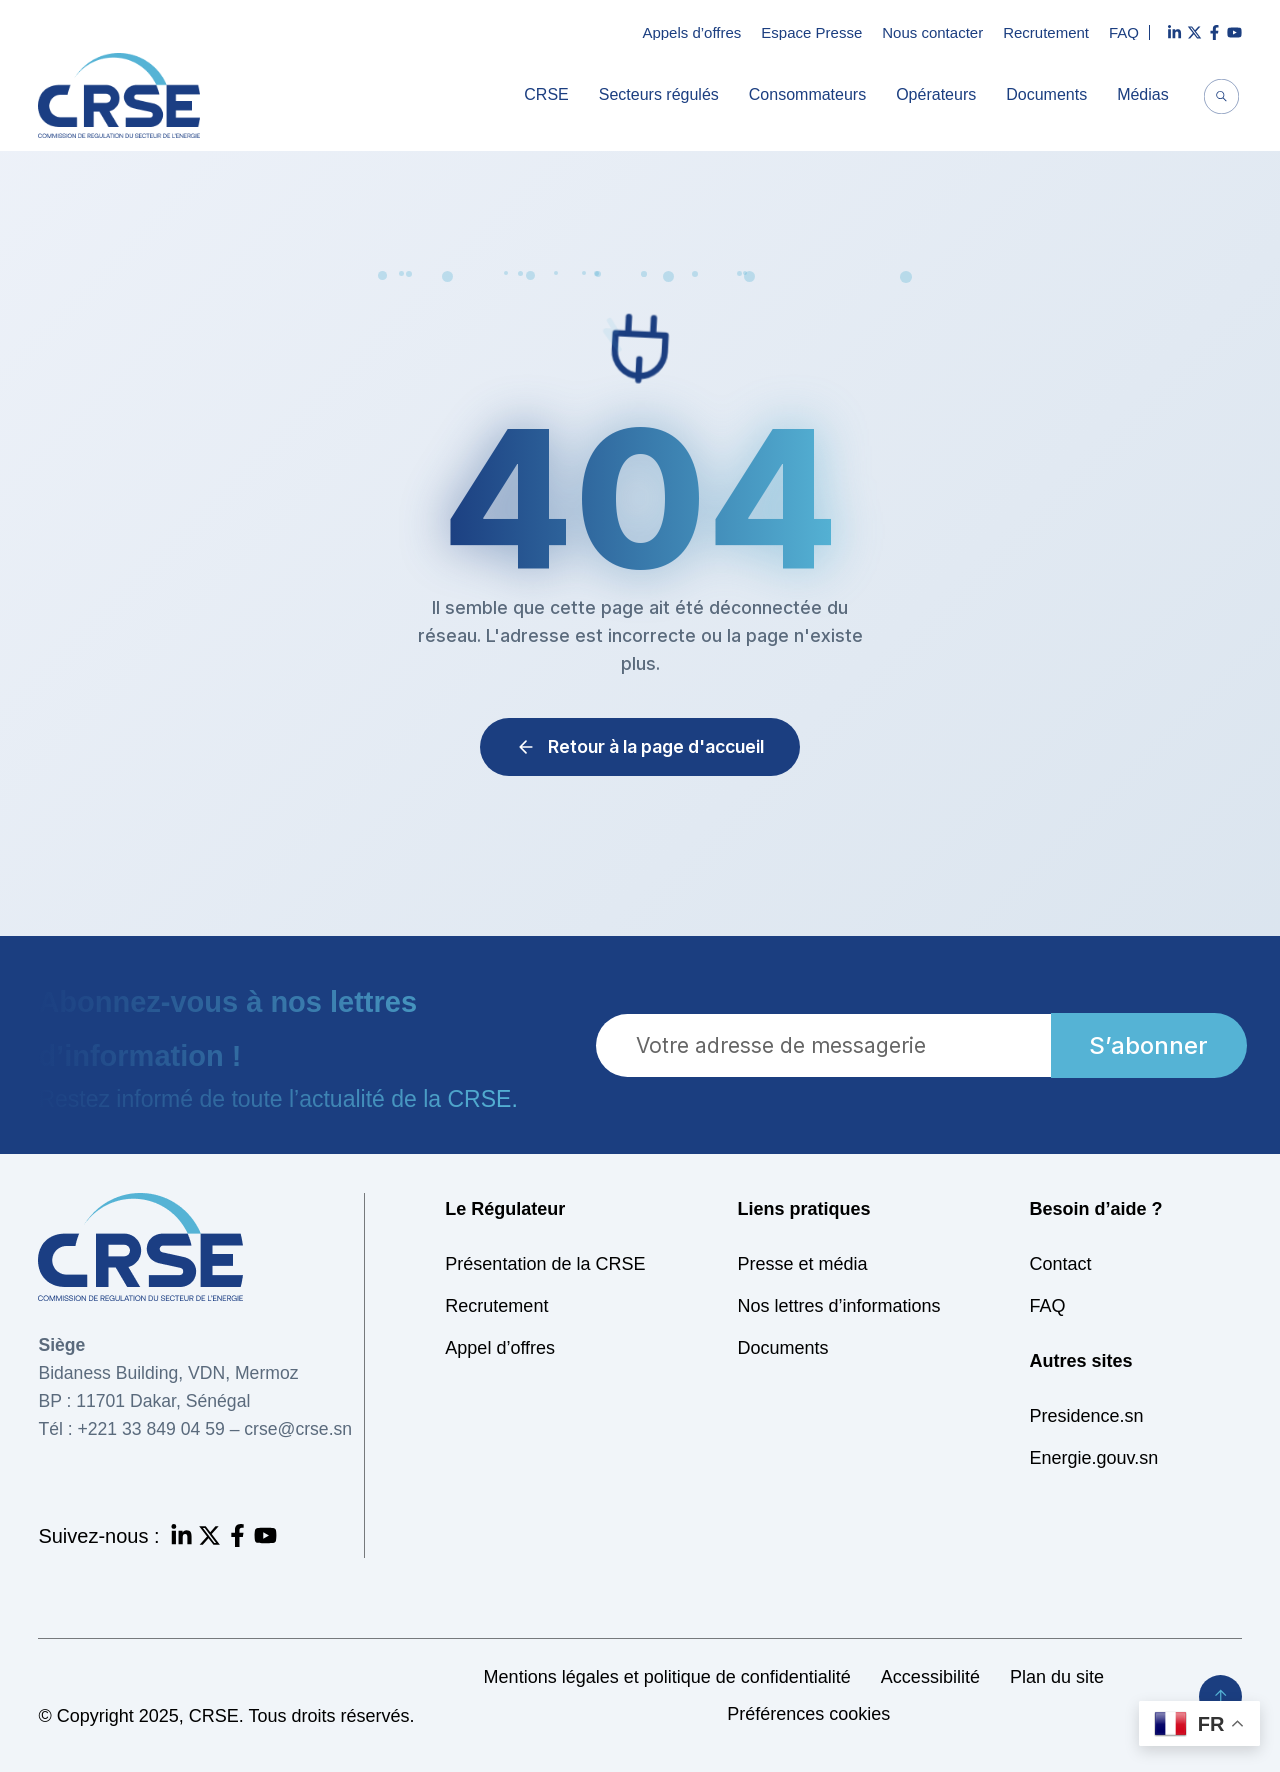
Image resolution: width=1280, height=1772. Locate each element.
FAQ (1124, 32)
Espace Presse (811, 32)
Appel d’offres (500, 1348)
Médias (1148, 95)
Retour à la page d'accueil (640, 746)
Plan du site (1057, 1677)
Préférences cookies (808, 1714)
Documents (1051, 95)
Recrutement (1046, 32)
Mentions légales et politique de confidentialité (667, 1677)
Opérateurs (941, 95)
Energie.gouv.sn (1094, 1458)
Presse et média (802, 1264)
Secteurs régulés (664, 95)
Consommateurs (812, 95)
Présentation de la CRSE (545, 1264)
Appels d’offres (691, 32)
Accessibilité (930, 1677)
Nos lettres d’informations (838, 1306)
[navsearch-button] (1222, 99)
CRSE (551, 95)
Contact (1061, 1264)
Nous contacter (932, 32)
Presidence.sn (1087, 1416)
